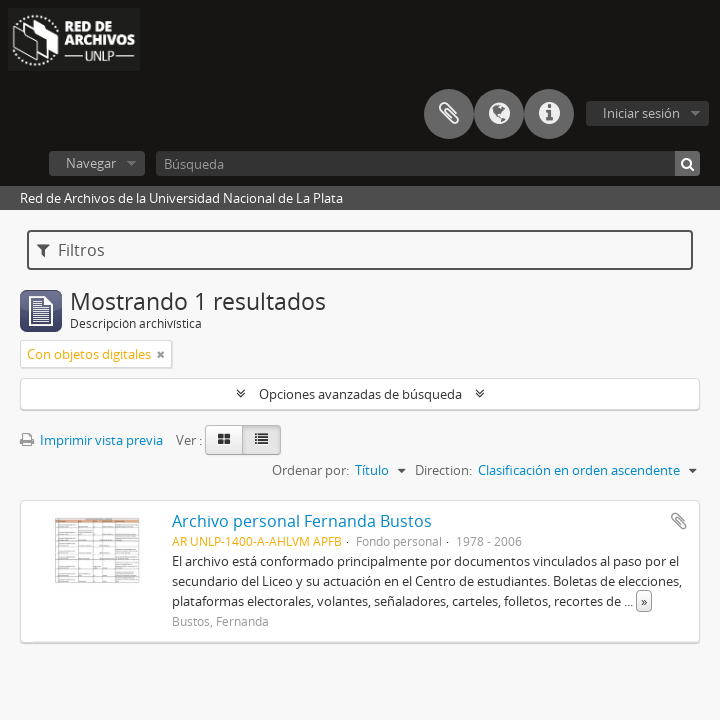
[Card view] (224, 440)
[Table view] (261, 440)
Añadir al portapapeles (679, 521)
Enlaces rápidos (549, 114)
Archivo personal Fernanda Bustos (302, 521)
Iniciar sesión (641, 113)
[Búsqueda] (428, 163)
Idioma (499, 114)
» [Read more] (644, 601)
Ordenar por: (310, 470)
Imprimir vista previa (91, 440)
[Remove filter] (161, 354)
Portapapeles (449, 114)
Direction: (443, 470)
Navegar (91, 163)
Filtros (71, 250)
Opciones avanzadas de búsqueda (360, 394)
